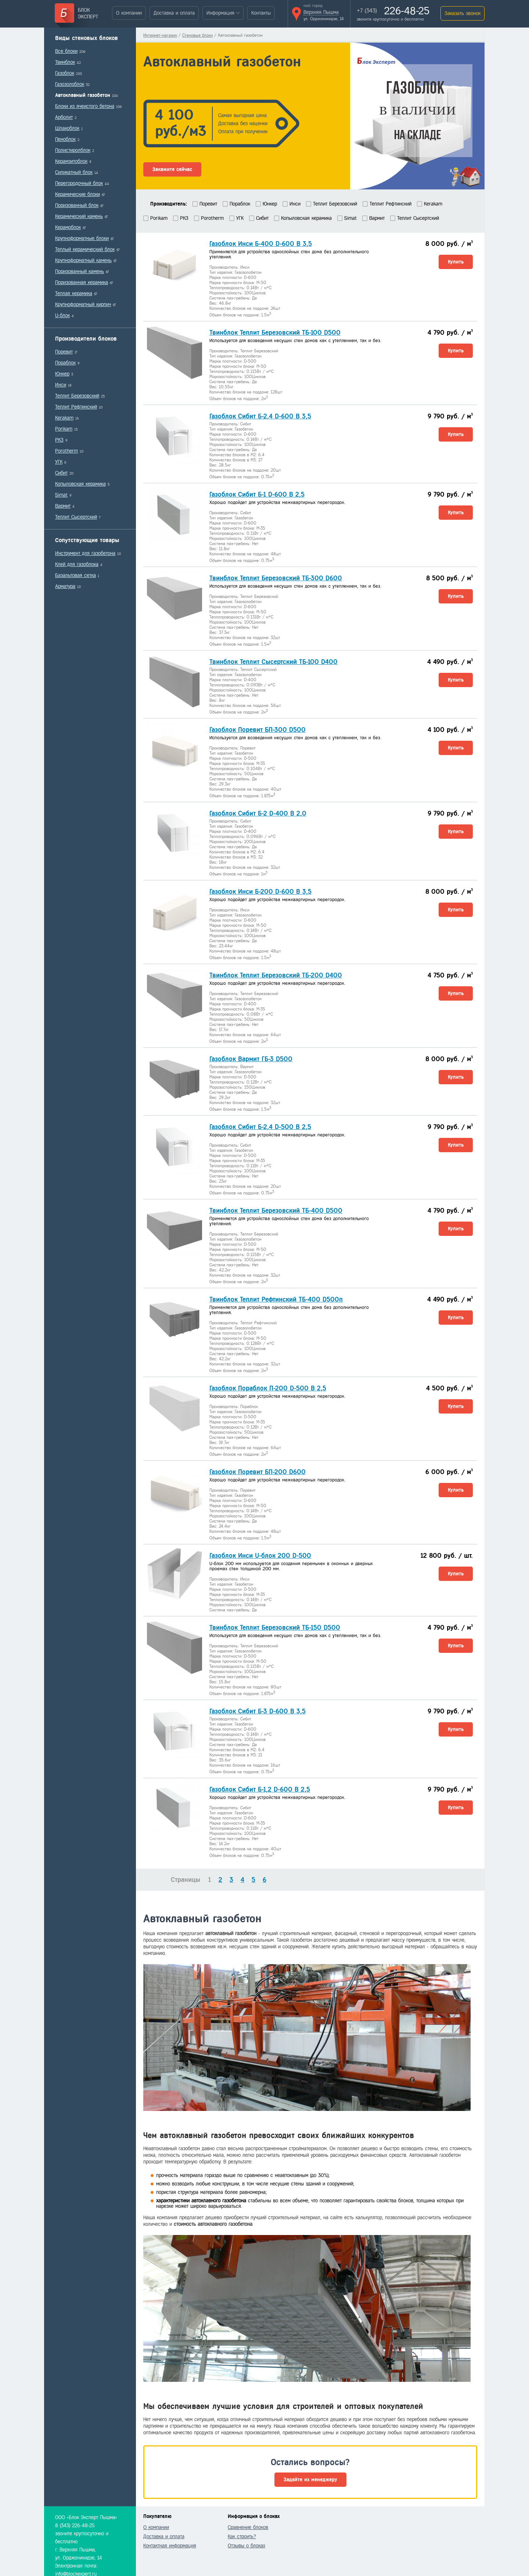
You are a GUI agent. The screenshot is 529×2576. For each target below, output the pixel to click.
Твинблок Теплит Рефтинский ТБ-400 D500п (276, 1299)
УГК (58, 462)
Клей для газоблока (76, 564)
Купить (456, 262)
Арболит (64, 117)
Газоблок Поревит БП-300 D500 (257, 729)
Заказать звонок (463, 13)
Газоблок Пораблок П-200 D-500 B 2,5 (267, 1388)
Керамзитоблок (71, 161)
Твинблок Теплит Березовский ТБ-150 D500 (274, 1627)
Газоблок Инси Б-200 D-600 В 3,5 (260, 891)
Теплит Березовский (77, 396)
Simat (61, 495)
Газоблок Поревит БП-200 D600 (257, 1472)
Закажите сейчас (172, 169)
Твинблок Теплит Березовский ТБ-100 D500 (275, 332)
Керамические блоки (77, 194)
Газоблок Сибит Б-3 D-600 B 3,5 (257, 1711)
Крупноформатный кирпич (83, 304)
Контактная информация (169, 2545)
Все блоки (66, 51)
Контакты (261, 13)
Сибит (61, 473)
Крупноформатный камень (83, 260)
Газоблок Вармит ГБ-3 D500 (250, 1059)
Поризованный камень (79, 271)
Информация (220, 13)
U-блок (62, 315)
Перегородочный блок (79, 183)
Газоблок (64, 73)
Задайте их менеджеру (310, 2479)
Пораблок (65, 363)
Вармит (63, 506)
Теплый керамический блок (85, 249)
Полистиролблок (72, 150)
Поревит (64, 352)
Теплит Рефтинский (76, 407)
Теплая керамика (73, 293)
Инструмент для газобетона (85, 553)
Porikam (63, 429)
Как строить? (242, 2536)
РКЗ (59, 440)
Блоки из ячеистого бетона (84, 106)
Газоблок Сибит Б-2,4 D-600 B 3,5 (260, 416)
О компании (129, 13)
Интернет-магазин (160, 35)
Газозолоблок (69, 84)
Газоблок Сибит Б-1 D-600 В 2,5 (257, 494)
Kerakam (64, 418)
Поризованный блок (76, 205)
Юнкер (62, 374)
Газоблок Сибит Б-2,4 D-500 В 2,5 (260, 1127)
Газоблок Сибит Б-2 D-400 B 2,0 (257, 813)
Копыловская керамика (80, 484)
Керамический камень (79, 216)
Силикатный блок (74, 172)
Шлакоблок (67, 128)
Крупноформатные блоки (82, 238)
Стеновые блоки (197, 35)
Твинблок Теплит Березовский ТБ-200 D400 (275, 975)
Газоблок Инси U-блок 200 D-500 (260, 1555)
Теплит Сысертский (76, 517)
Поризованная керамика (81, 282)
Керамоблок (68, 227)
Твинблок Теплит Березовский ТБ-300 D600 (275, 578)
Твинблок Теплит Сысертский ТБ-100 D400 (273, 661)
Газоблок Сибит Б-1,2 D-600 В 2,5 (259, 1789)
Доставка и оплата (174, 13)
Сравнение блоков (248, 2527)
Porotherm (66, 451)
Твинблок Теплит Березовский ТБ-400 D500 (275, 1210)
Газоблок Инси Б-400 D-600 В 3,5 (260, 243)
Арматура (65, 586)
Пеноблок (65, 139)
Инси (60, 385)
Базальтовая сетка (75, 575)
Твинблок (65, 62)
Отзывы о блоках (246, 2545)
